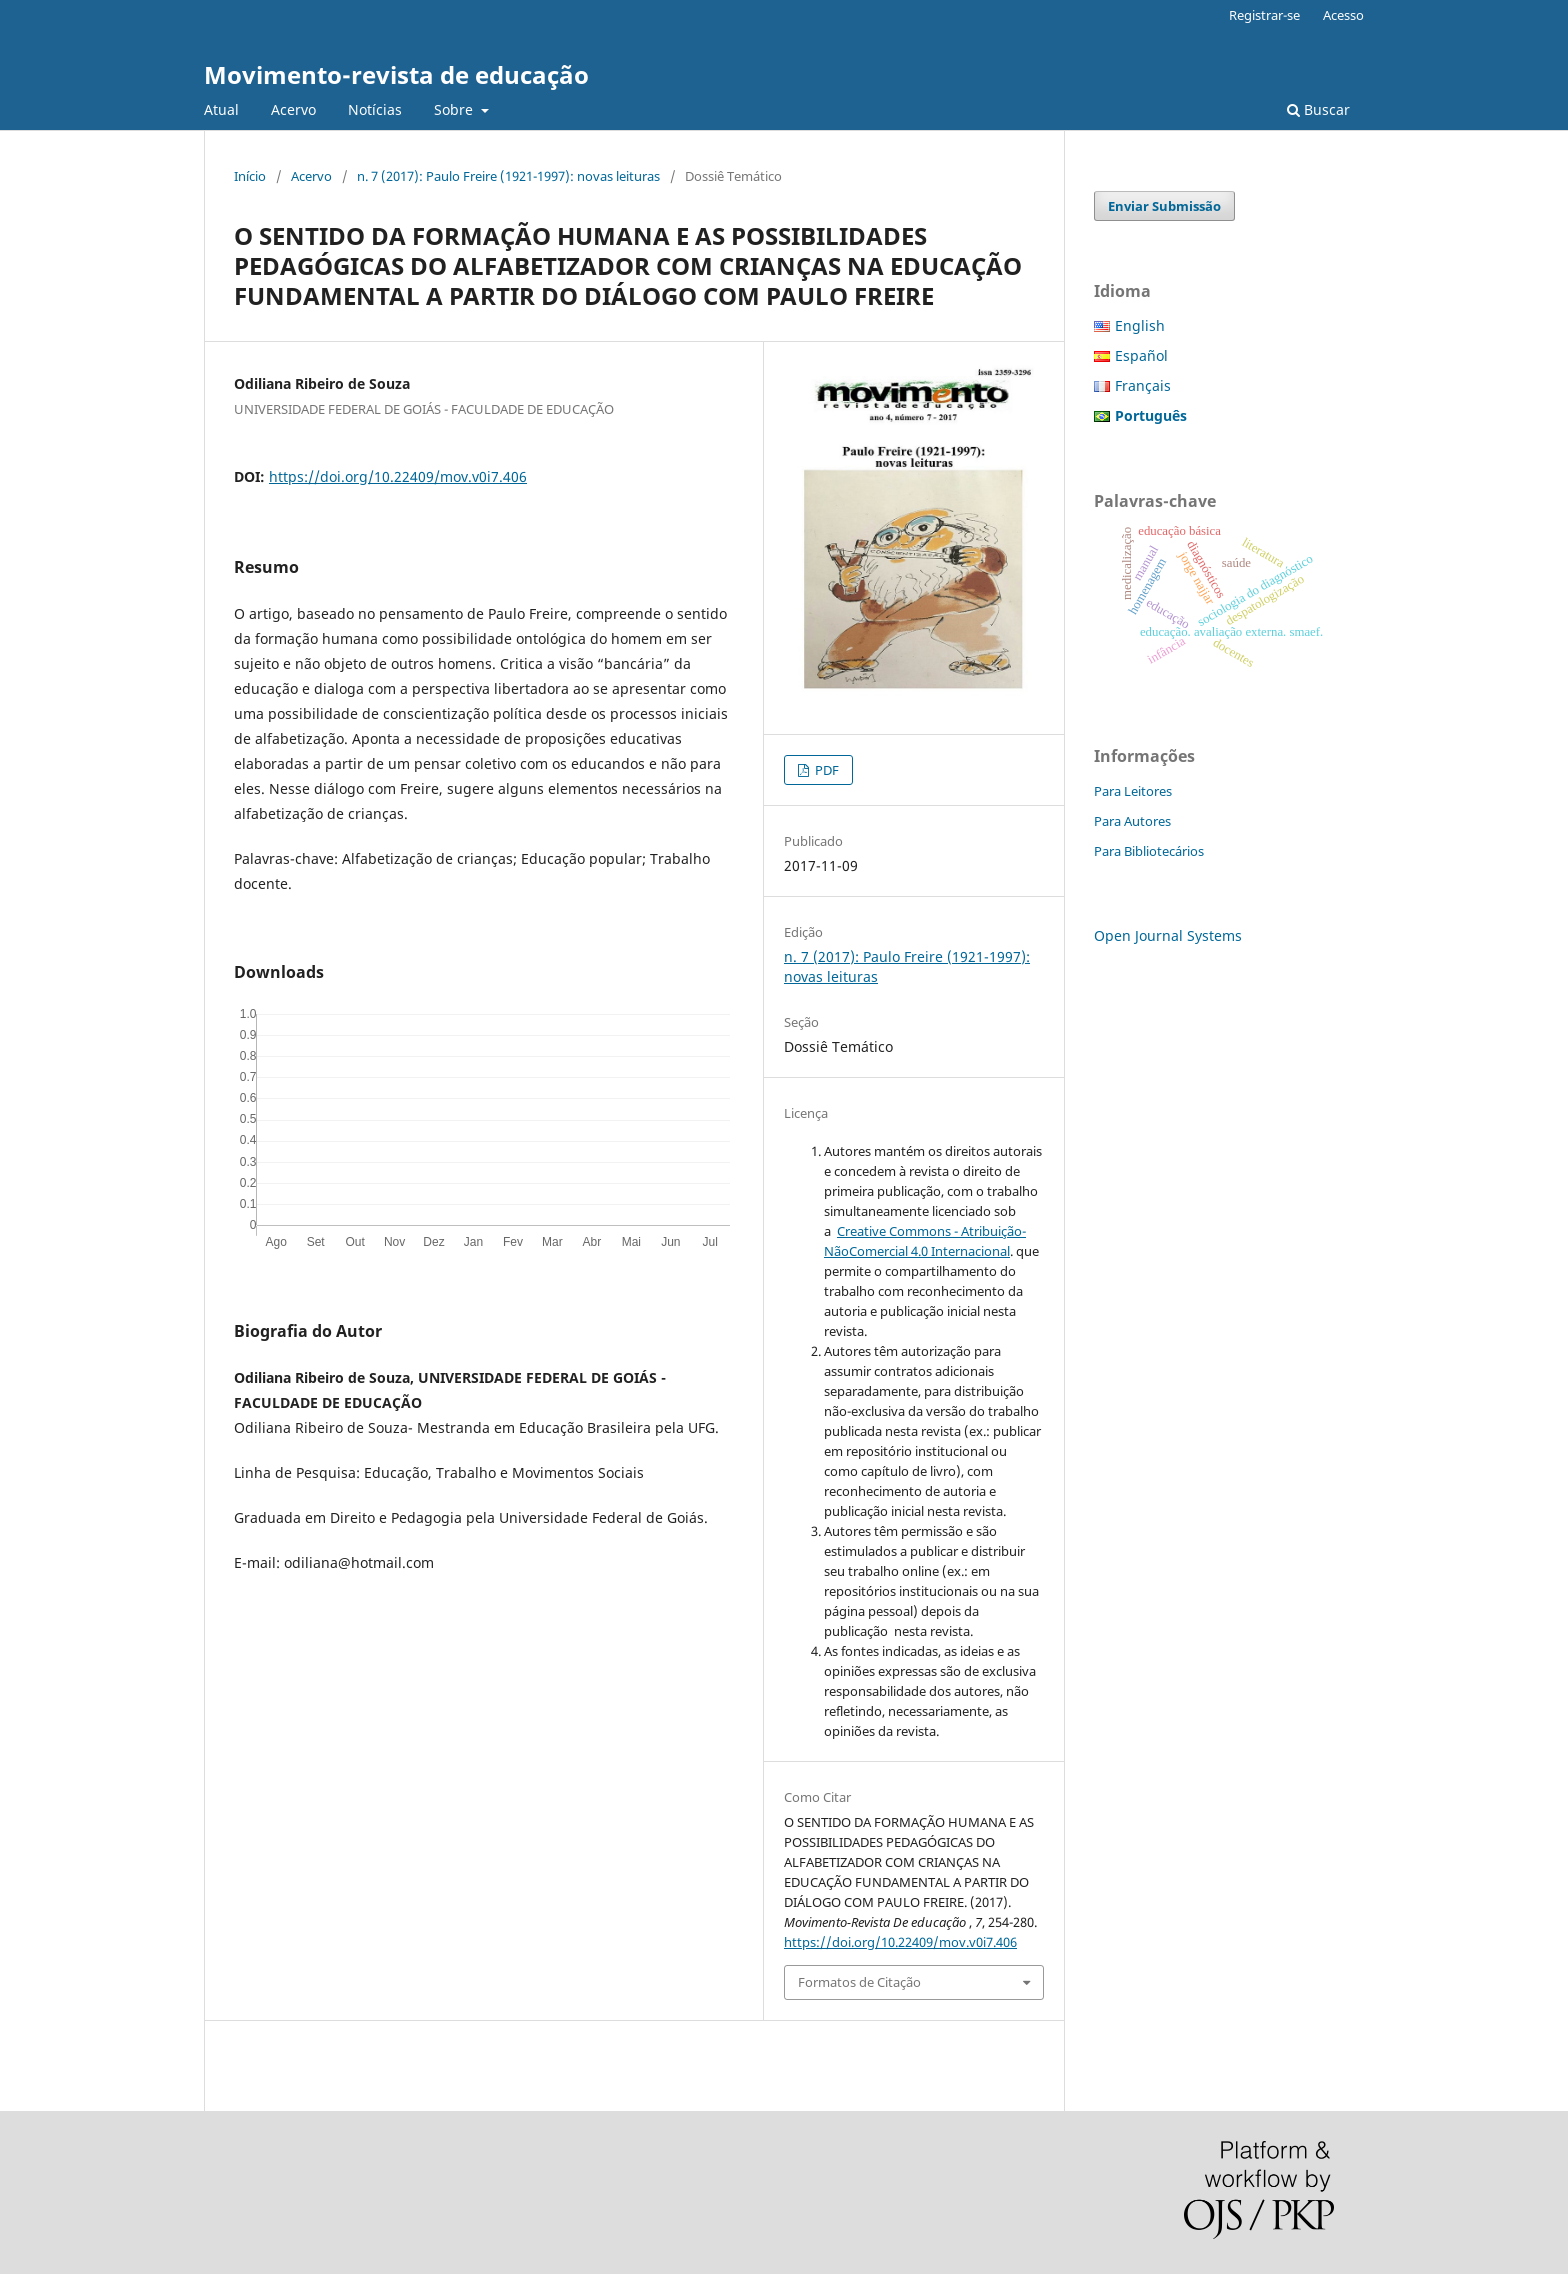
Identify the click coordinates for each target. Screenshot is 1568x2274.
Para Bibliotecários (1149, 851)
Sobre (455, 109)
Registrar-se (1264, 15)
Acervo (293, 109)
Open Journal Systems (1168, 935)
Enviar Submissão (1164, 206)
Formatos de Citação (859, 1982)
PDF (825, 770)
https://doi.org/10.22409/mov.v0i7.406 (398, 476)
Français (1143, 385)
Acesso (1343, 15)
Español (1141, 355)
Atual (221, 109)
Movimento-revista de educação (396, 74)
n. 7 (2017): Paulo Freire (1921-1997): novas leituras (508, 176)
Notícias (375, 109)
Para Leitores (1133, 791)
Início (250, 176)
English (1140, 325)
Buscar (1318, 109)
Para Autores (1132, 821)
